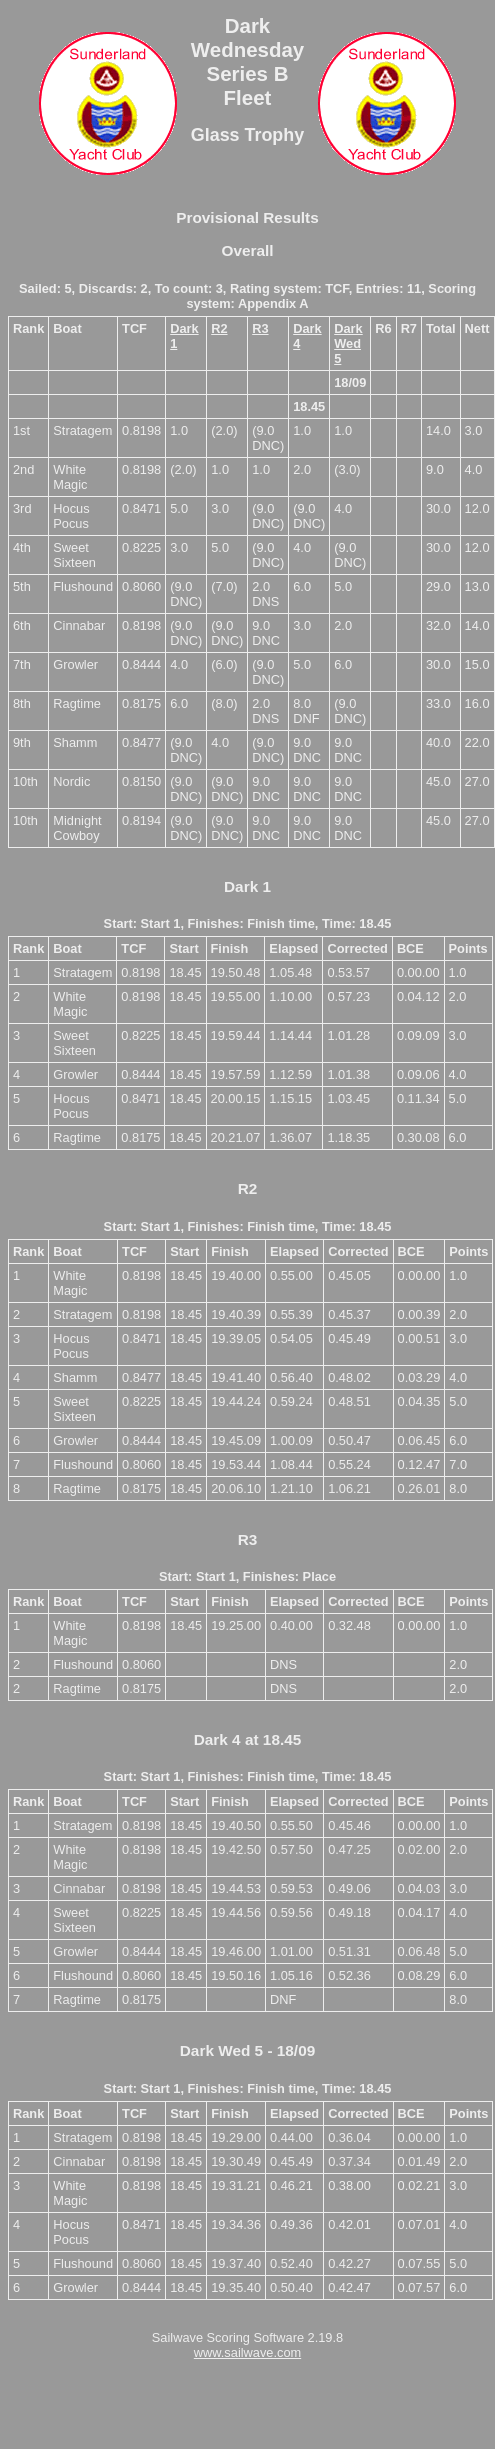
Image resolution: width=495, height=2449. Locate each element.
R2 (219, 328)
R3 (260, 328)
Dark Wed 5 (348, 343)
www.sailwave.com (247, 2352)
